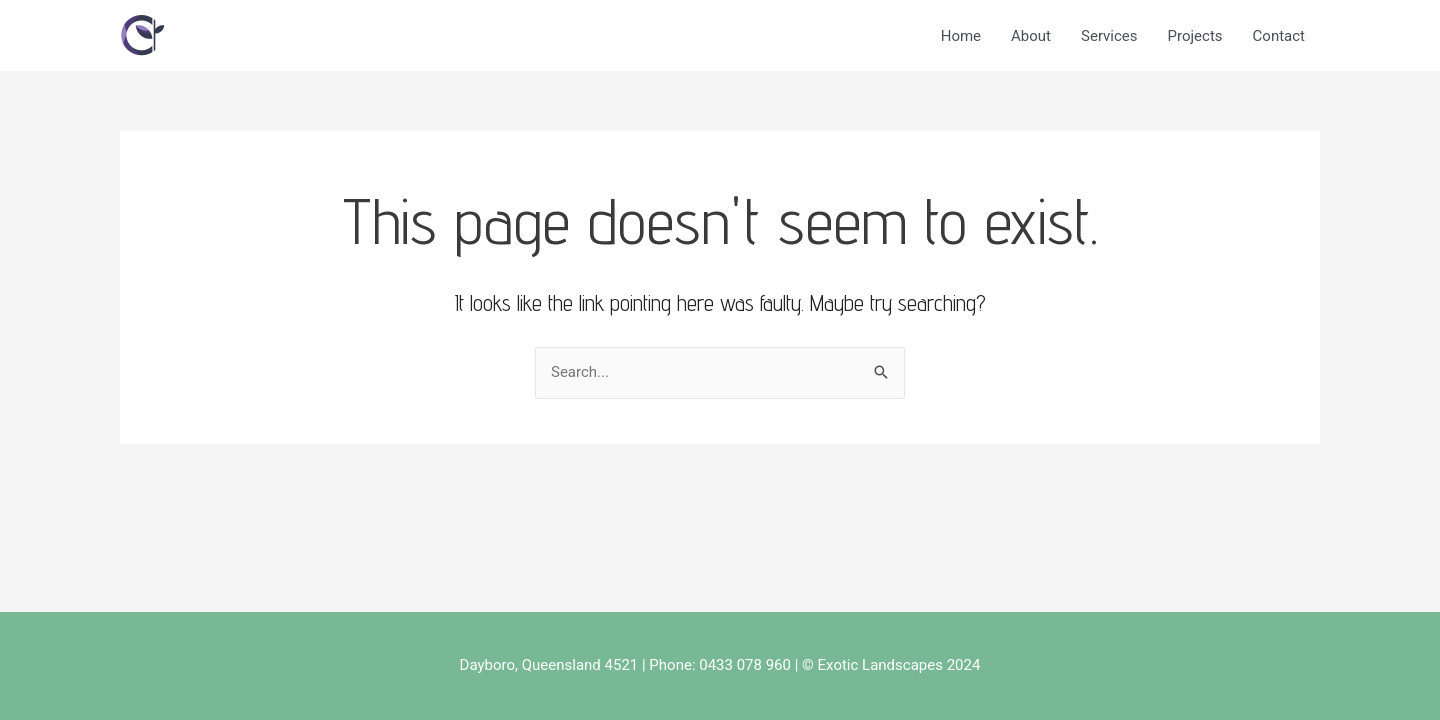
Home (961, 36)
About (1031, 36)
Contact (1279, 36)
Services (1109, 36)
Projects (1195, 36)
